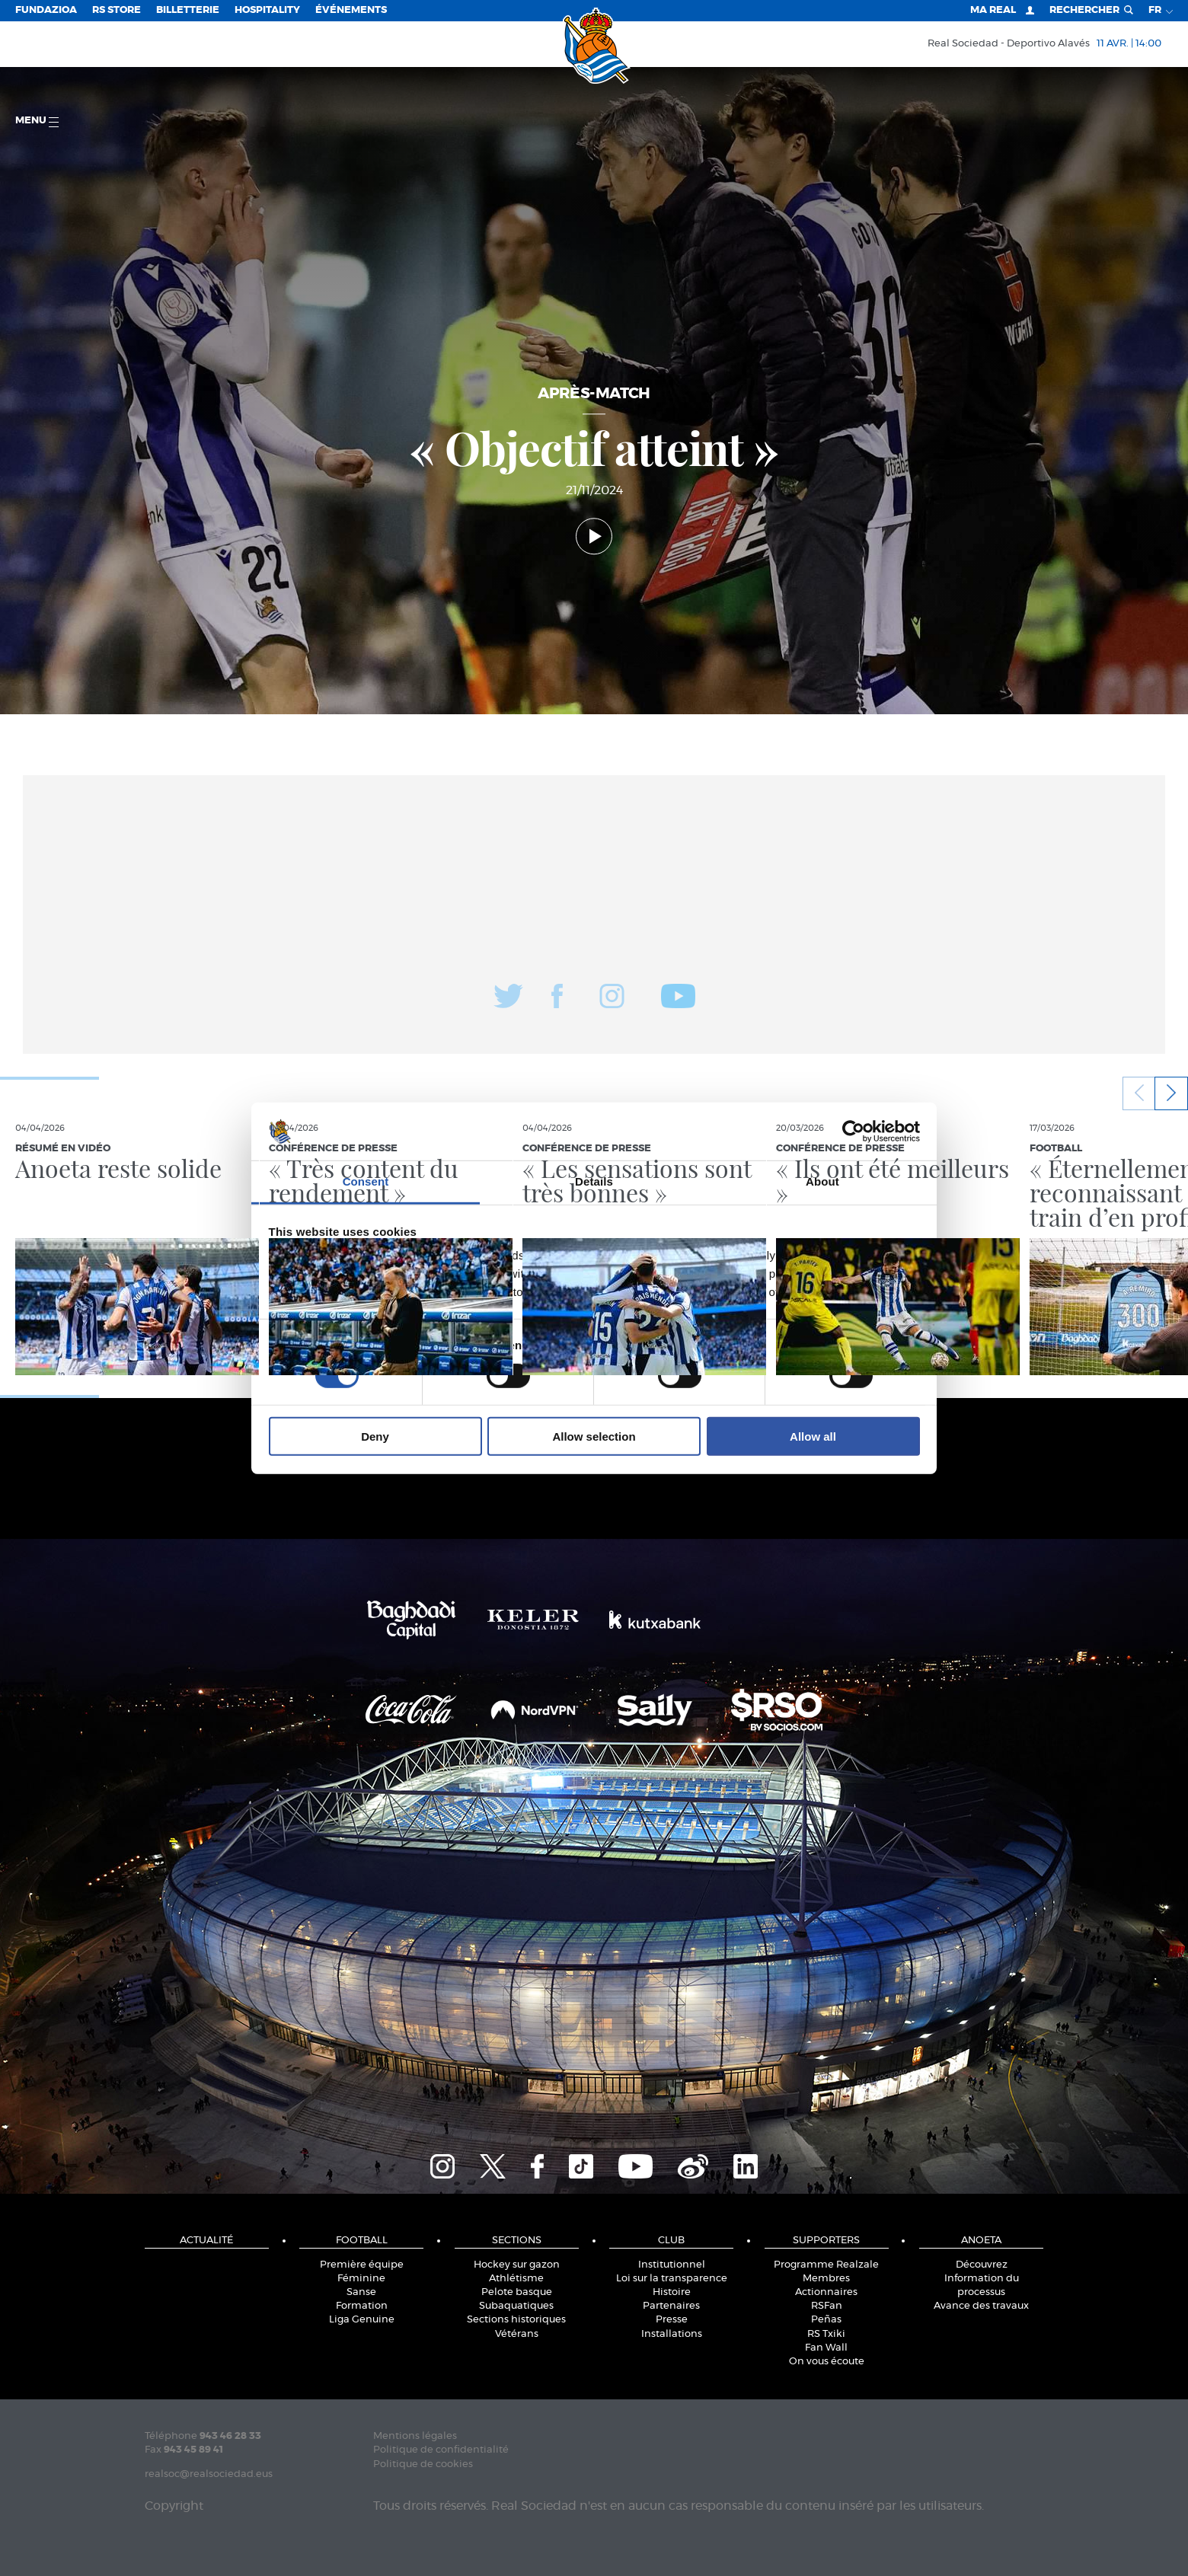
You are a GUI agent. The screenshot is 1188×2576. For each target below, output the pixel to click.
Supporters (826, 2241)
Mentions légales (415, 2436)
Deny (375, 1436)
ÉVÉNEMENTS (351, 10)
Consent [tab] (366, 1181)
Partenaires (671, 2306)
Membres (826, 2279)
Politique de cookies (423, 2464)
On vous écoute (826, 2362)
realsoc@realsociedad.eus (209, 2474)
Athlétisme (516, 2279)
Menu (37, 121)
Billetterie (187, 10)
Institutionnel (671, 2265)
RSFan (826, 2306)
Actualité (206, 2241)
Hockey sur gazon (517, 2265)
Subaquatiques (516, 2306)
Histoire (672, 2292)
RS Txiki (826, 2334)
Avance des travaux (981, 2306)
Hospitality (267, 10)
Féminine (361, 2279)
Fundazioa (46, 10)
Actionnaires (826, 2292)
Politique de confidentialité (441, 2450)
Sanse (361, 2292)
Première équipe (362, 2265)
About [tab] (822, 1181)
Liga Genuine (361, 2320)
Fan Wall (826, 2348)
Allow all (813, 1436)
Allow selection (593, 1436)
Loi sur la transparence (671, 2279)
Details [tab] (594, 1181)
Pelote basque (516, 2292)
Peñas (826, 2320)
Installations (671, 2334)
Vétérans (516, 2334)
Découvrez (982, 2265)
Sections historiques (516, 2320)
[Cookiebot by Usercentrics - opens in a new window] (853, 1131)
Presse (672, 2320)
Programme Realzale (826, 2265)
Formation (362, 2306)
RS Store (116, 10)
